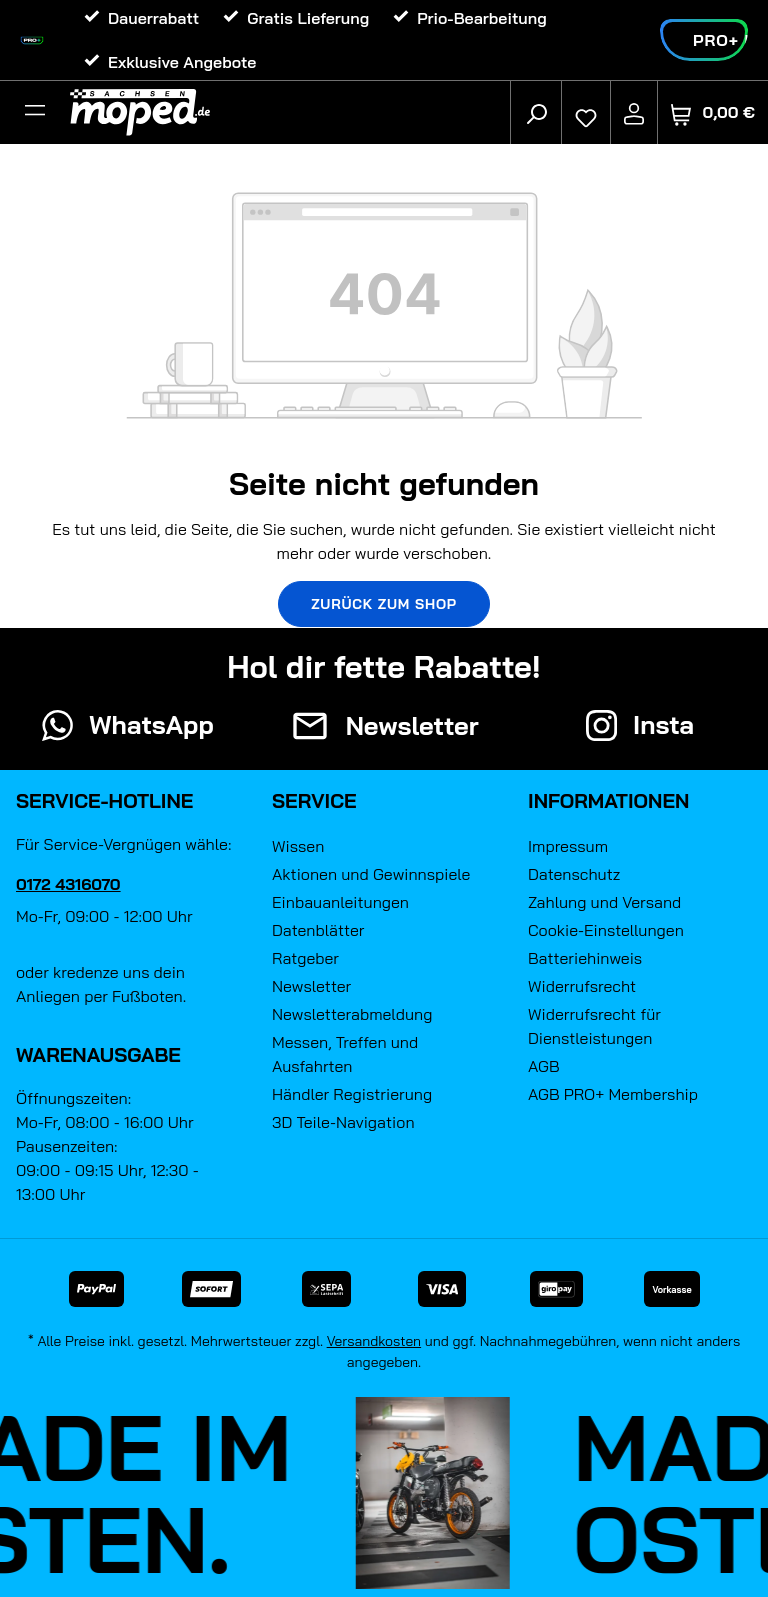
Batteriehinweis (585, 958)
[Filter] (35, 113)
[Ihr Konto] (634, 113)
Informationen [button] (608, 800)
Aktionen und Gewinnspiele (371, 874)
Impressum (568, 846)
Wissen (298, 846)
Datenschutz (574, 874)
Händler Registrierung (352, 1094)
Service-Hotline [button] (104, 800)
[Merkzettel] (586, 113)
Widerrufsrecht (582, 986)
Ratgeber (305, 958)
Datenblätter (318, 930)
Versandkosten (374, 1341)
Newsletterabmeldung (352, 1014)
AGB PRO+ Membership (613, 1094)
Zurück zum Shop (384, 604)
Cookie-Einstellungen (606, 930)
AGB (544, 1066)
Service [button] (314, 800)
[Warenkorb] (713, 112)
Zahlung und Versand (604, 902)
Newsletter (311, 986)
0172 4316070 (68, 884)
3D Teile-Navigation (343, 1122)
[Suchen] (536, 113)
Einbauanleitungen (340, 902)
